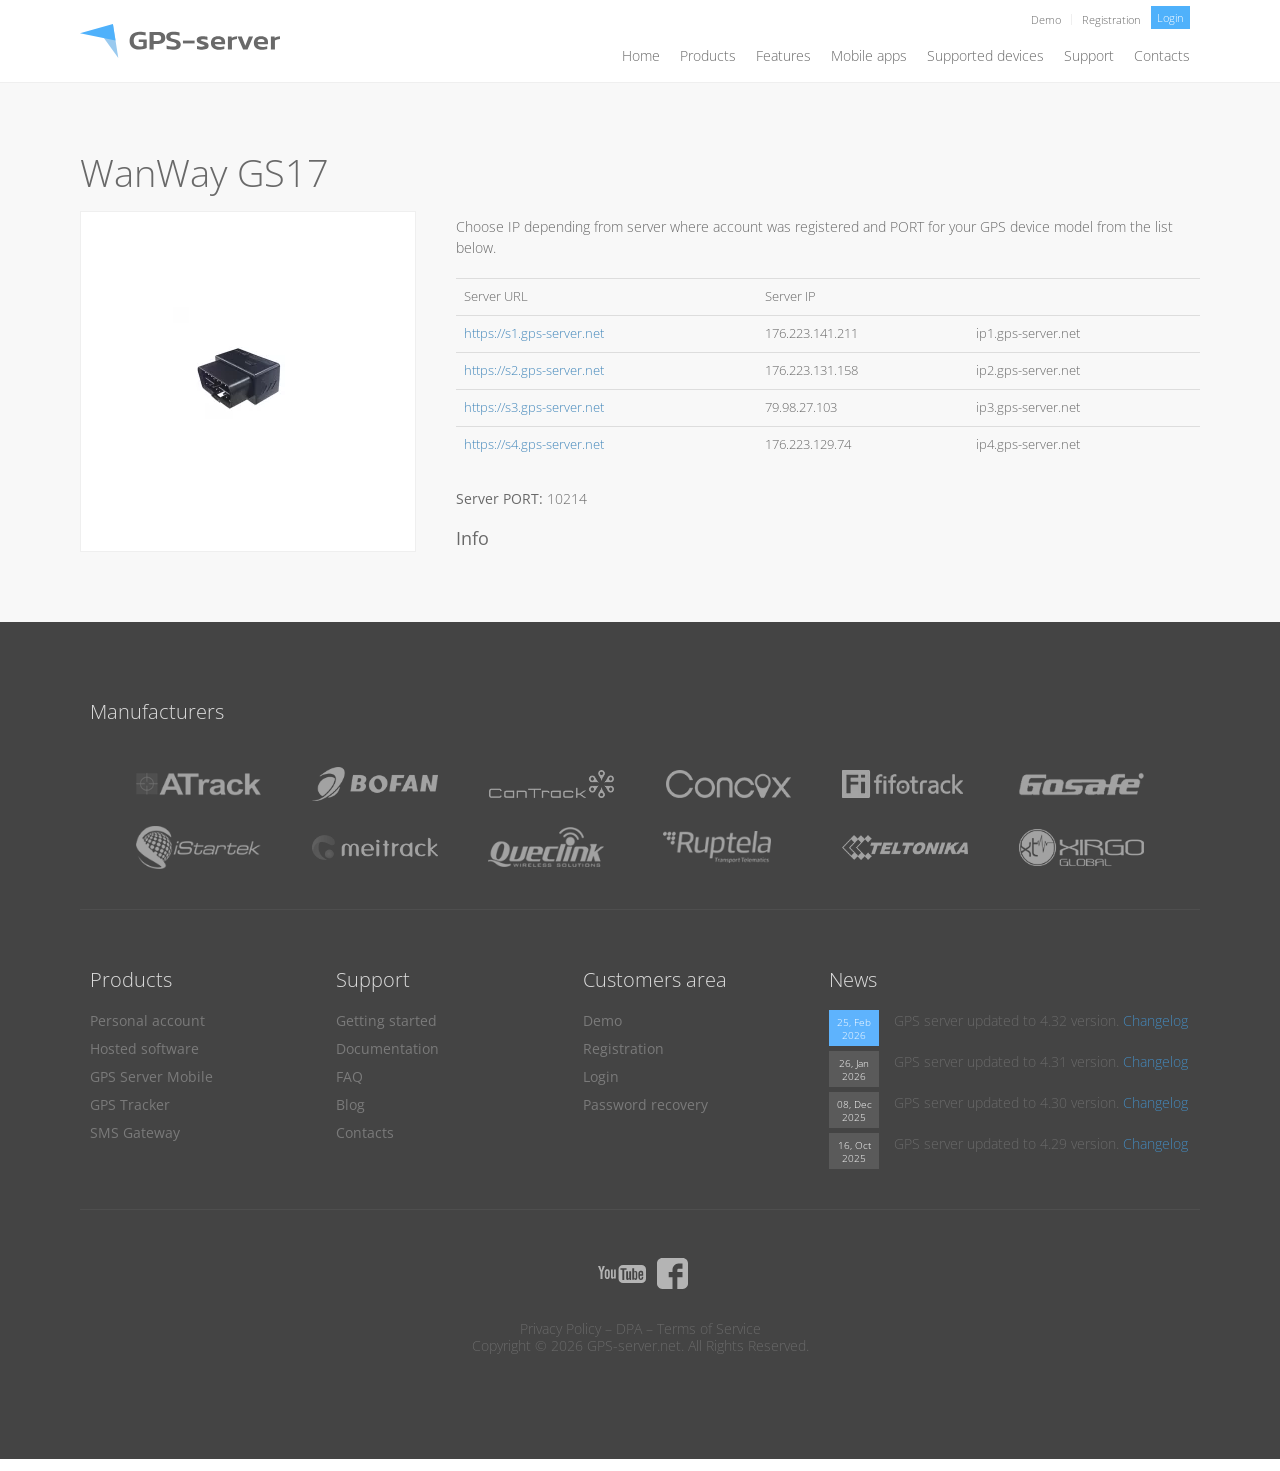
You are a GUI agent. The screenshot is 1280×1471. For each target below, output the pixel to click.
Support (1089, 55)
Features (783, 55)
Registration (1111, 19)
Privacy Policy (560, 1328)
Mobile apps (869, 55)
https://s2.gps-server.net (534, 370)
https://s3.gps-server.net (534, 407)
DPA (629, 1328)
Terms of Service (709, 1328)
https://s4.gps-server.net (534, 444)
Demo (1046, 19)
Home (641, 55)
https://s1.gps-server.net (534, 333)
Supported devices (985, 55)
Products (708, 55)
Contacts (1162, 55)
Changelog (1155, 1020)
